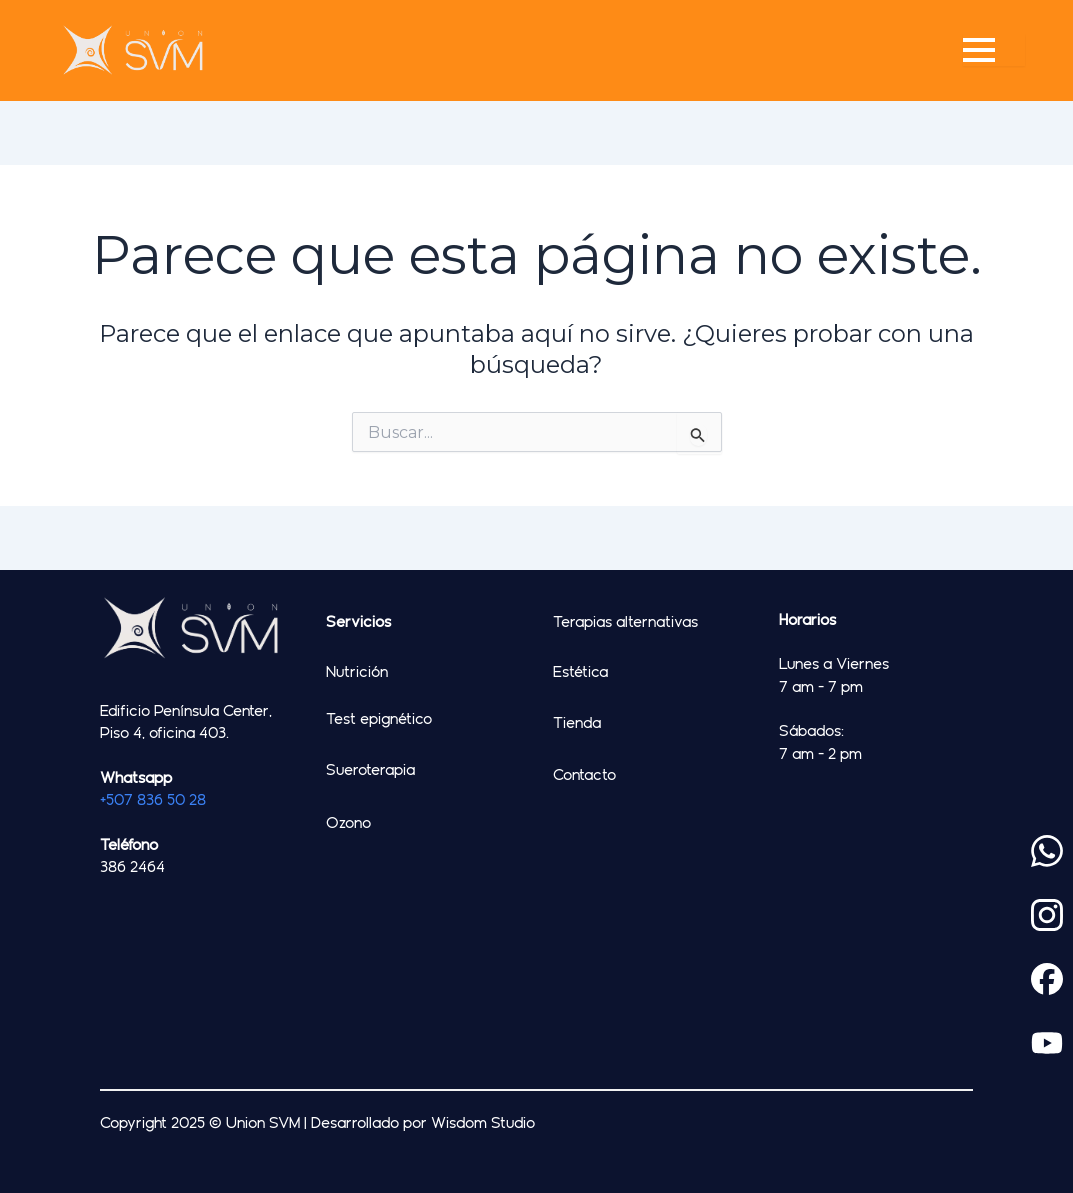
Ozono (348, 822)
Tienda (577, 722)
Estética (580, 671)
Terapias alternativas (625, 621)
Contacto (584, 774)
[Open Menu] (994, 50)
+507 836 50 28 (153, 799)
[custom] (1047, 851)
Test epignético (379, 718)
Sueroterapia (370, 769)
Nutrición (357, 671)
